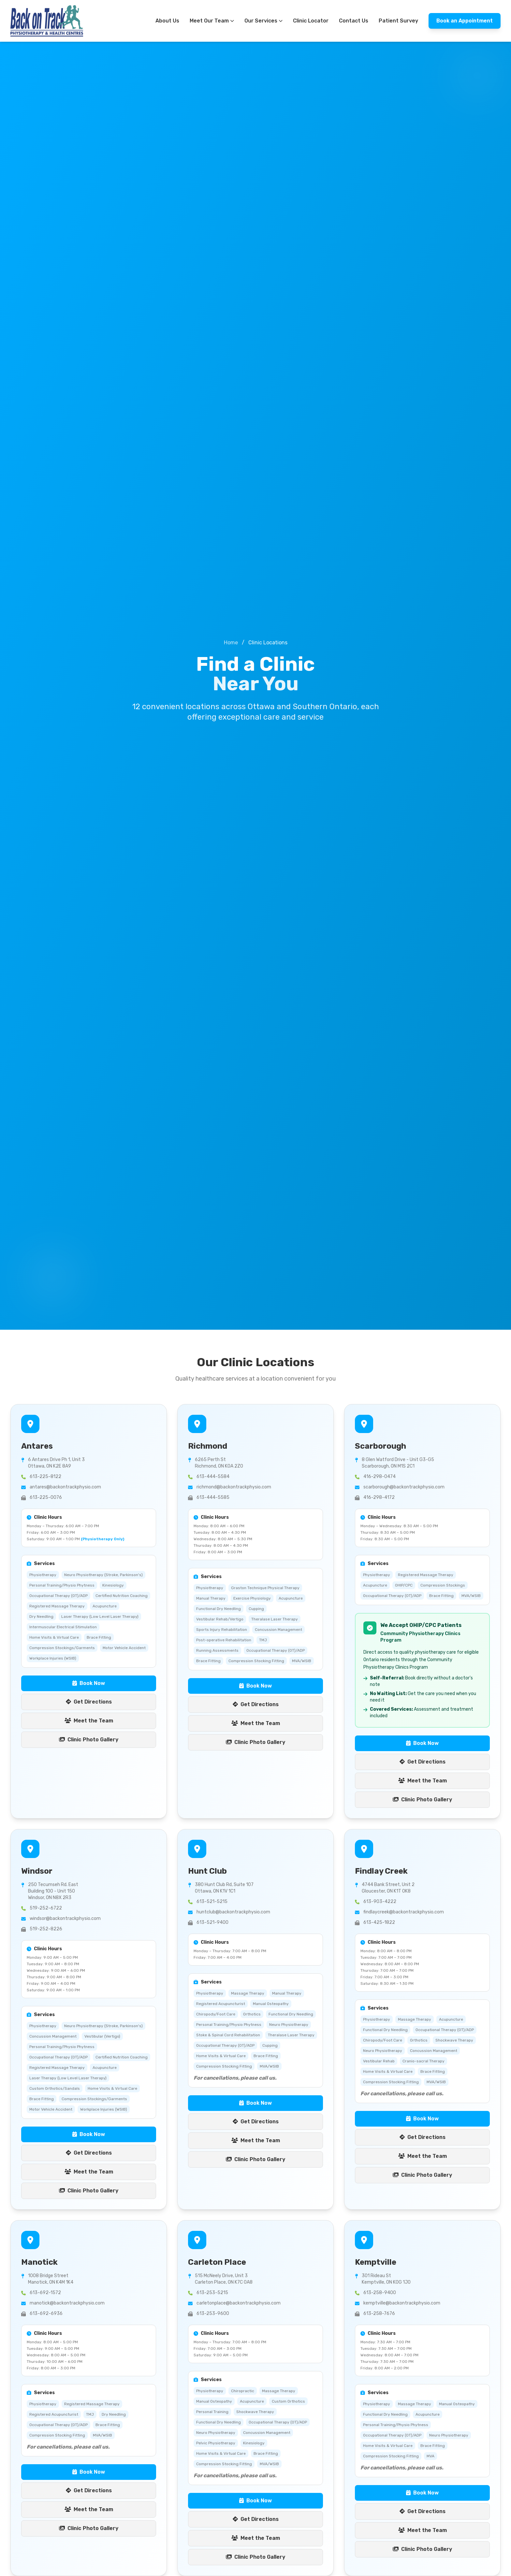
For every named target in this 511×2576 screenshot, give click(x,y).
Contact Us (353, 21)
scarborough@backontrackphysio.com (404, 1487)
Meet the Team (89, 1721)
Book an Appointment (464, 21)
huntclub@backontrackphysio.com (233, 1912)
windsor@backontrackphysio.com (65, 1918)
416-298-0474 (379, 1476)
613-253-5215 (212, 2292)
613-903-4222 (379, 1901)
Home (231, 642)
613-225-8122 (45, 1476)
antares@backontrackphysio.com (65, 1487)
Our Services (263, 21)
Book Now (88, 1683)
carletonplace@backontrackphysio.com (239, 2303)
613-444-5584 (213, 1476)
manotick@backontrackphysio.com (67, 2303)
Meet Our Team (212, 21)
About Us (167, 21)
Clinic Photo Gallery (88, 1739)
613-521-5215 (212, 1901)
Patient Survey (398, 21)
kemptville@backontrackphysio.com (401, 2303)
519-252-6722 (46, 1908)
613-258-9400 (379, 2292)
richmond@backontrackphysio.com (234, 1487)
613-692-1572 (45, 2292)
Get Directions (89, 1702)
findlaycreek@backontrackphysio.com (403, 1912)
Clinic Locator (310, 21)
